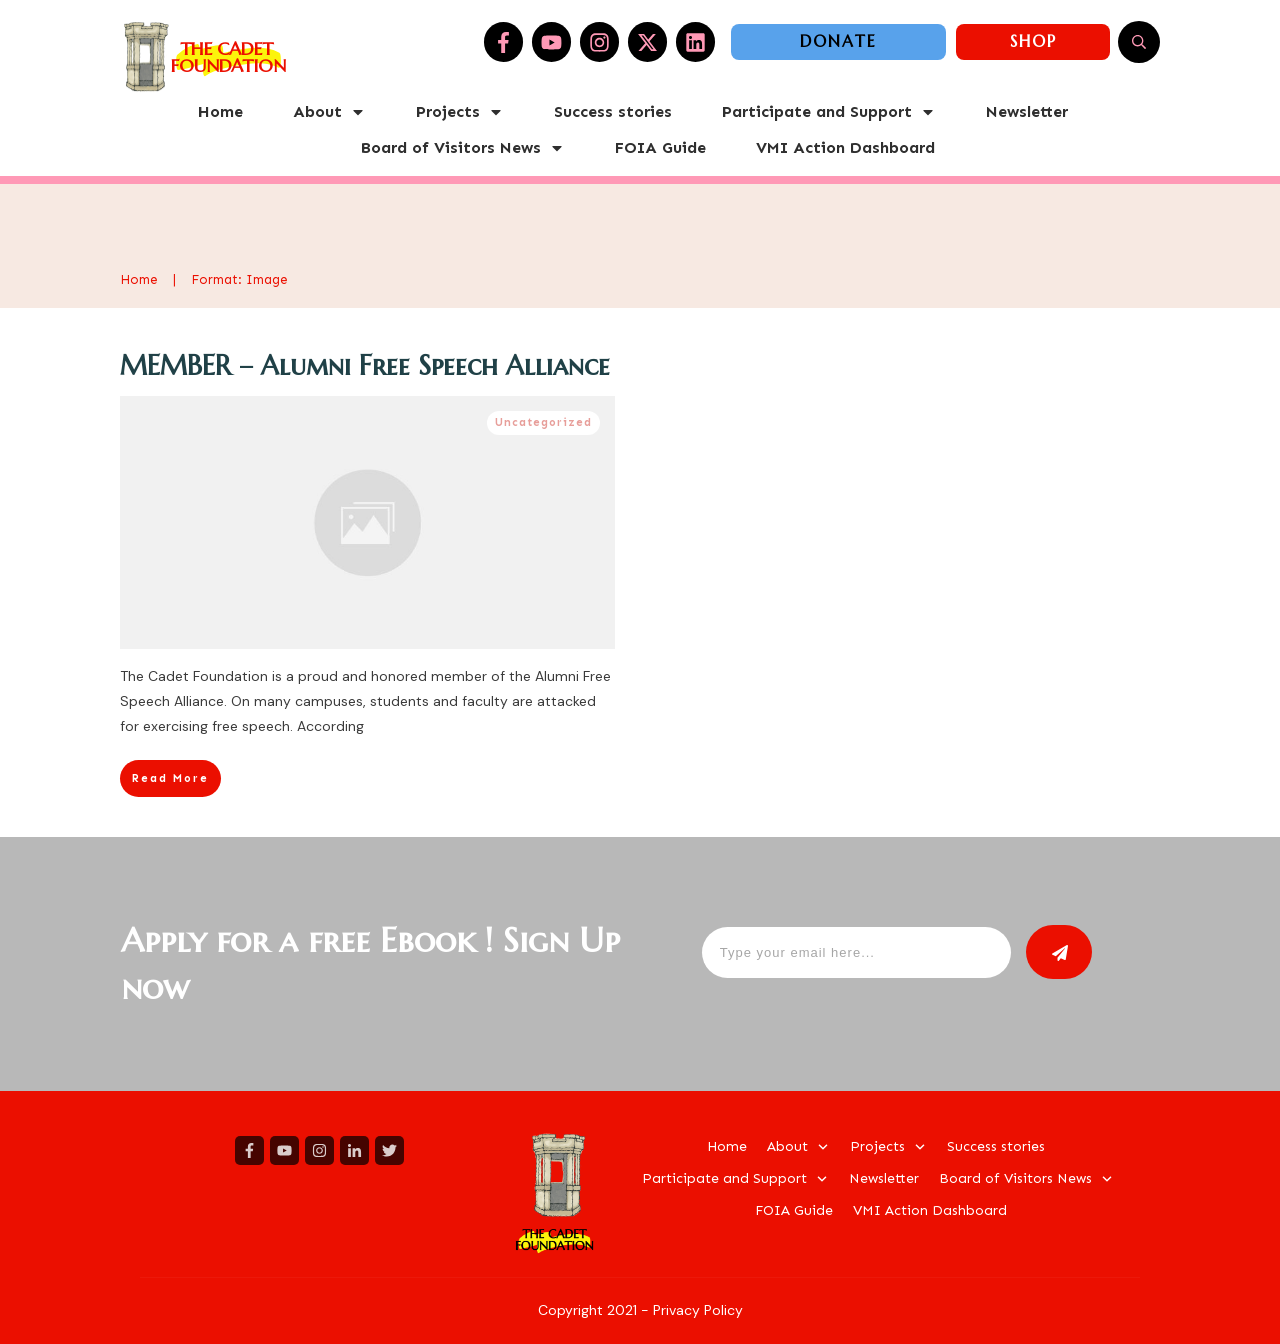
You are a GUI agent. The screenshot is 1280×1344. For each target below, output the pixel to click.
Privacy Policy (698, 1310)
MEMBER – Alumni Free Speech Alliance (365, 366)
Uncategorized (543, 422)
